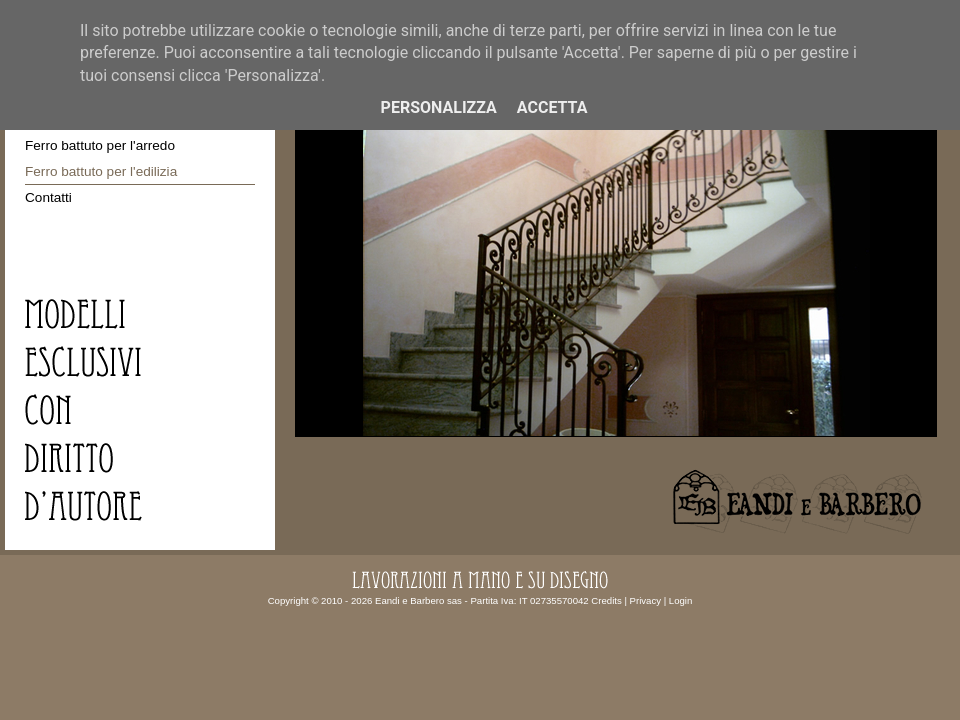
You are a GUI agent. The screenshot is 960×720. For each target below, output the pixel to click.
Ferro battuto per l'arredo (100, 145)
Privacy (645, 600)
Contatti (48, 197)
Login (680, 600)
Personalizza (439, 107)
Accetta (552, 107)
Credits (606, 600)
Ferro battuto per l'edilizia (101, 171)
